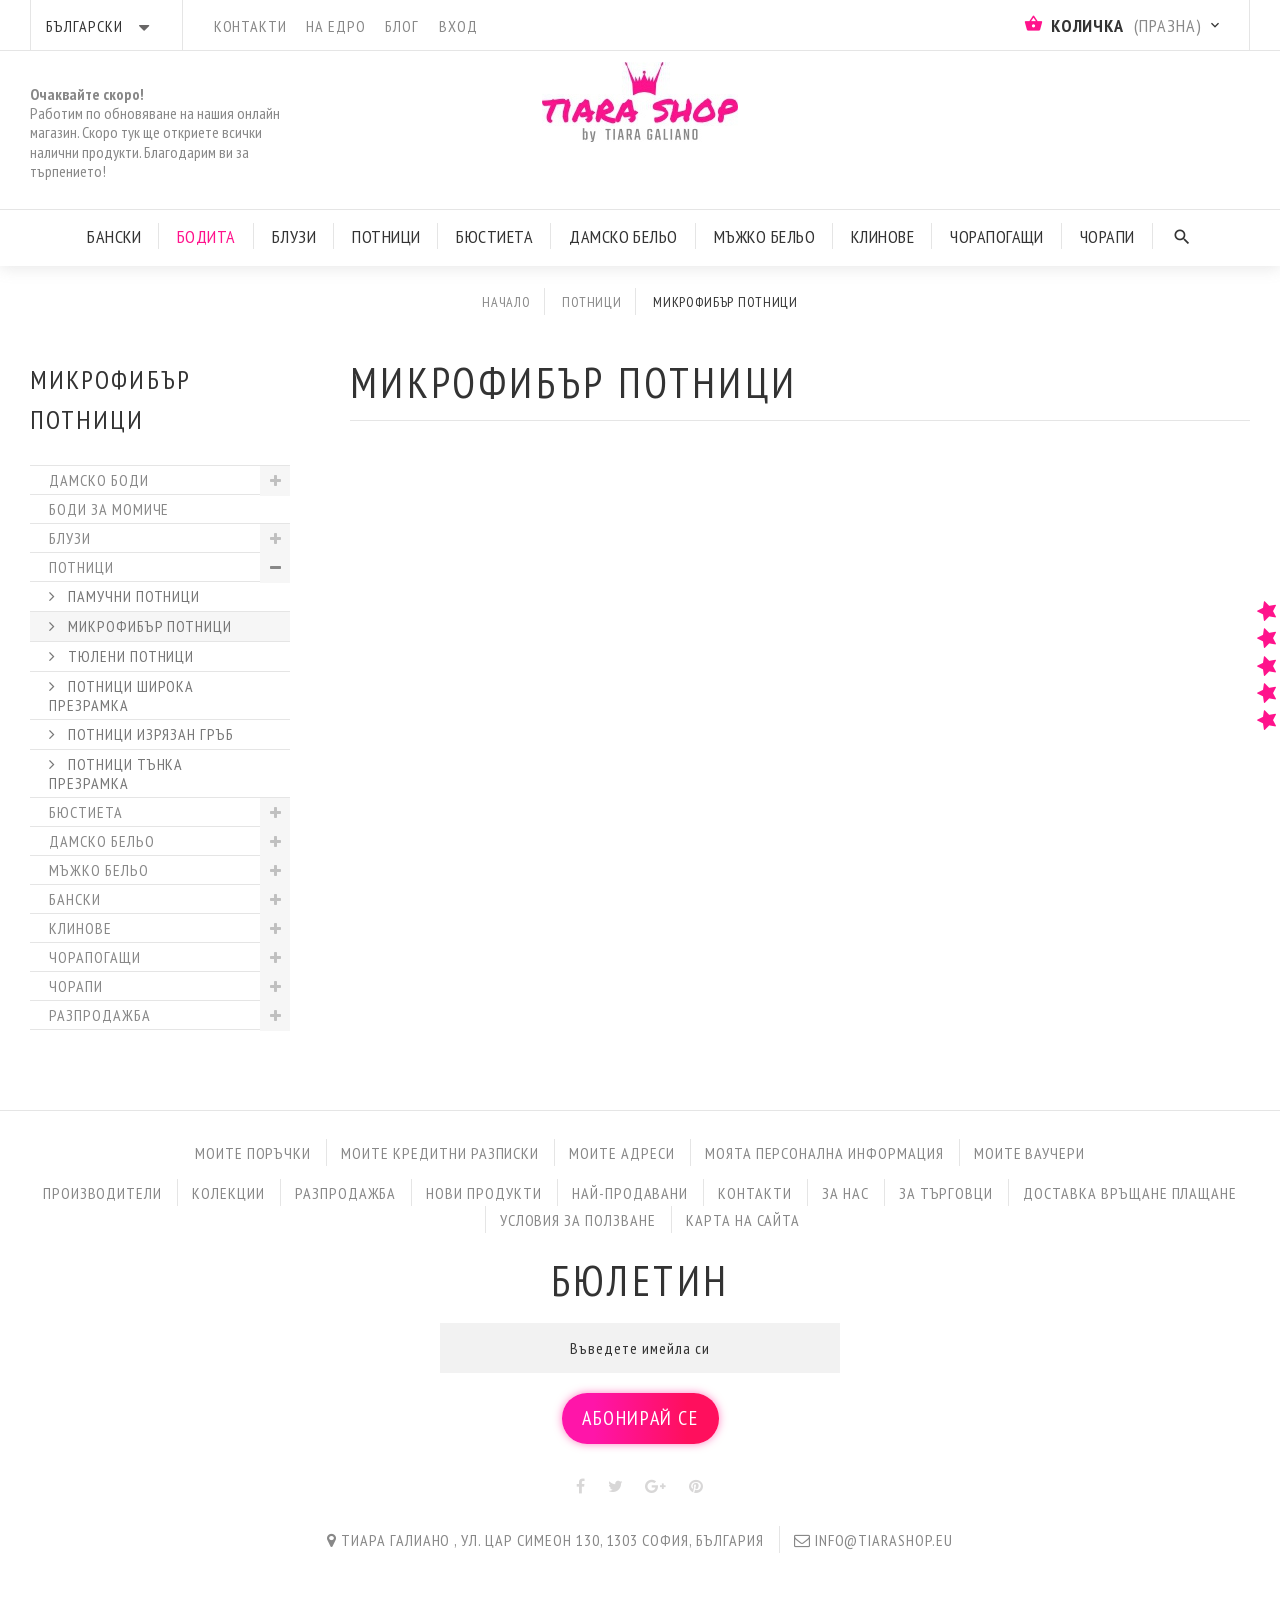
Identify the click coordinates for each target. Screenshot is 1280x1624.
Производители (102, 1193)
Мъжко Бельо (764, 237)
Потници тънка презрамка (116, 773)
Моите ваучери (1029, 1153)
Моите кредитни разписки (440, 1153)
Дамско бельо (102, 841)
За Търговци (946, 1193)
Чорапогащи (997, 237)
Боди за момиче (109, 509)
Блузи (294, 237)
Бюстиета (494, 237)
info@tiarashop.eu (884, 1540)
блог (402, 26)
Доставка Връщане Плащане (1130, 1193)
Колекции (228, 1193)
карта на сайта (743, 1220)
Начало (506, 302)
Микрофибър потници (148, 626)
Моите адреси (622, 1153)
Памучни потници (132, 596)
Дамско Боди (99, 480)
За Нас (845, 1193)
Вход (458, 26)
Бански (114, 237)
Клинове (882, 237)
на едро (336, 26)
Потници (386, 237)
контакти (251, 26)
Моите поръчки (253, 1153)
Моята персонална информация (824, 1153)
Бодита (206, 237)
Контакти (755, 1193)
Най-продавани (630, 1193)
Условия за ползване (578, 1220)
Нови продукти (483, 1193)
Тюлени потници (129, 656)
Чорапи (1107, 237)
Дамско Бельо (623, 237)
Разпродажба (100, 1015)
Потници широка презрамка (121, 695)
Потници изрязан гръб (149, 734)
